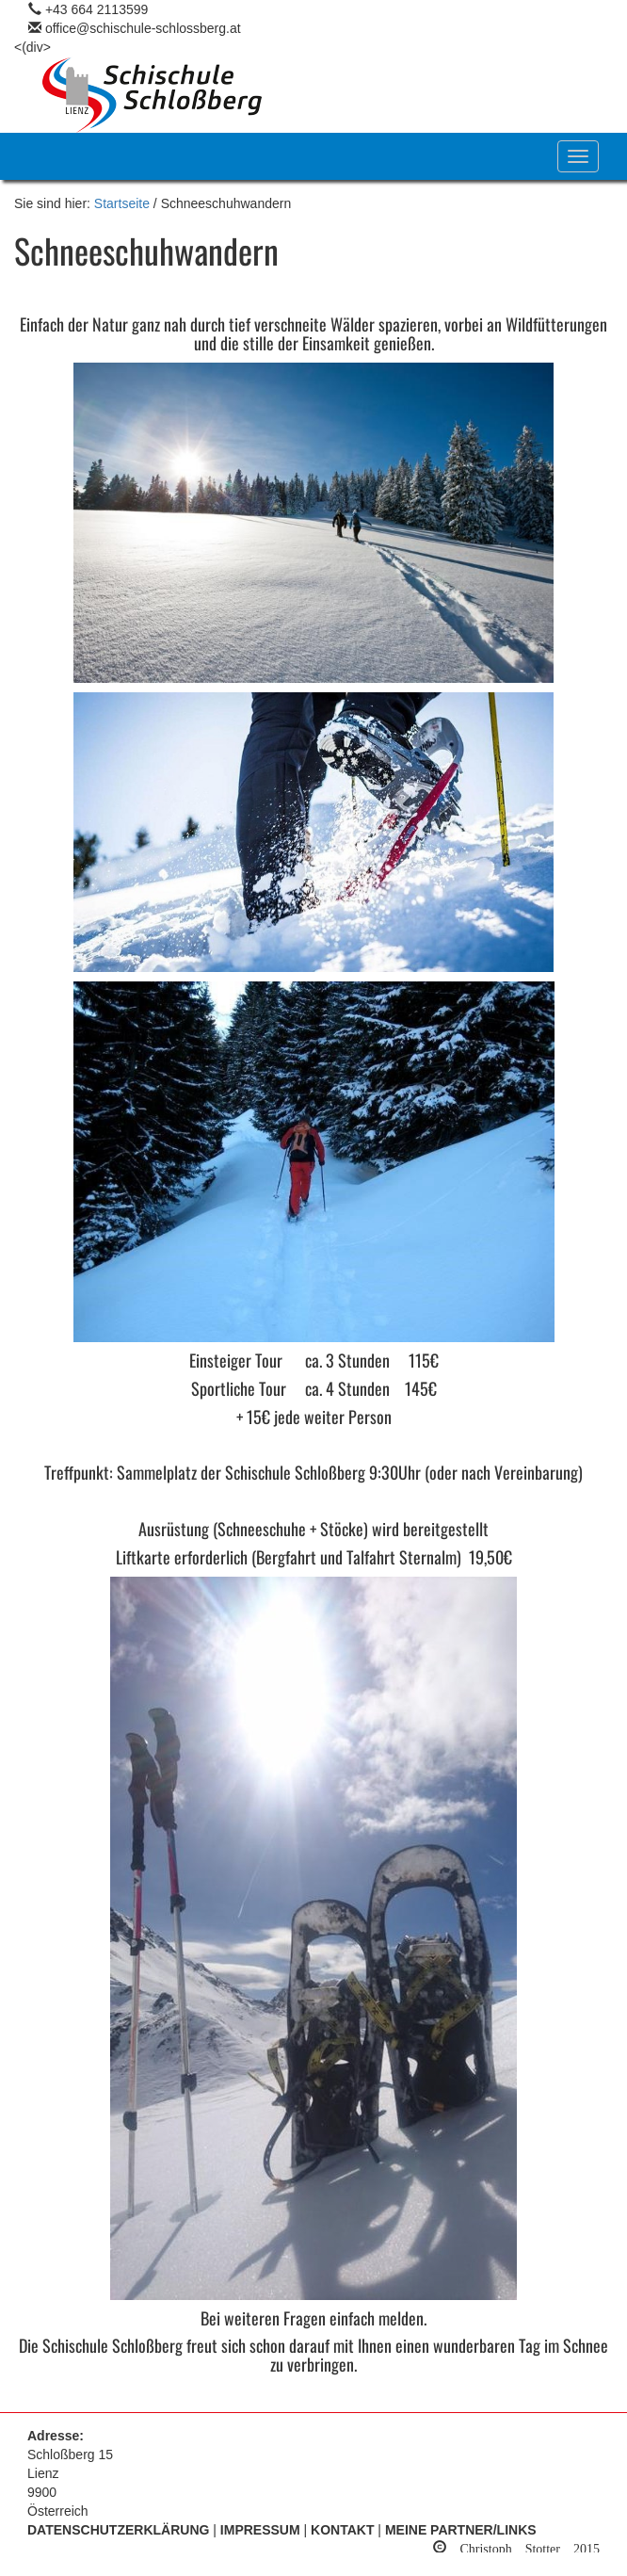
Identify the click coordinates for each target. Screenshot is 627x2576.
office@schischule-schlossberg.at (143, 28)
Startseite (122, 203)
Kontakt (342, 2529)
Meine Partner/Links (461, 2529)
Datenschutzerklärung (118, 2529)
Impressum (260, 2529)
